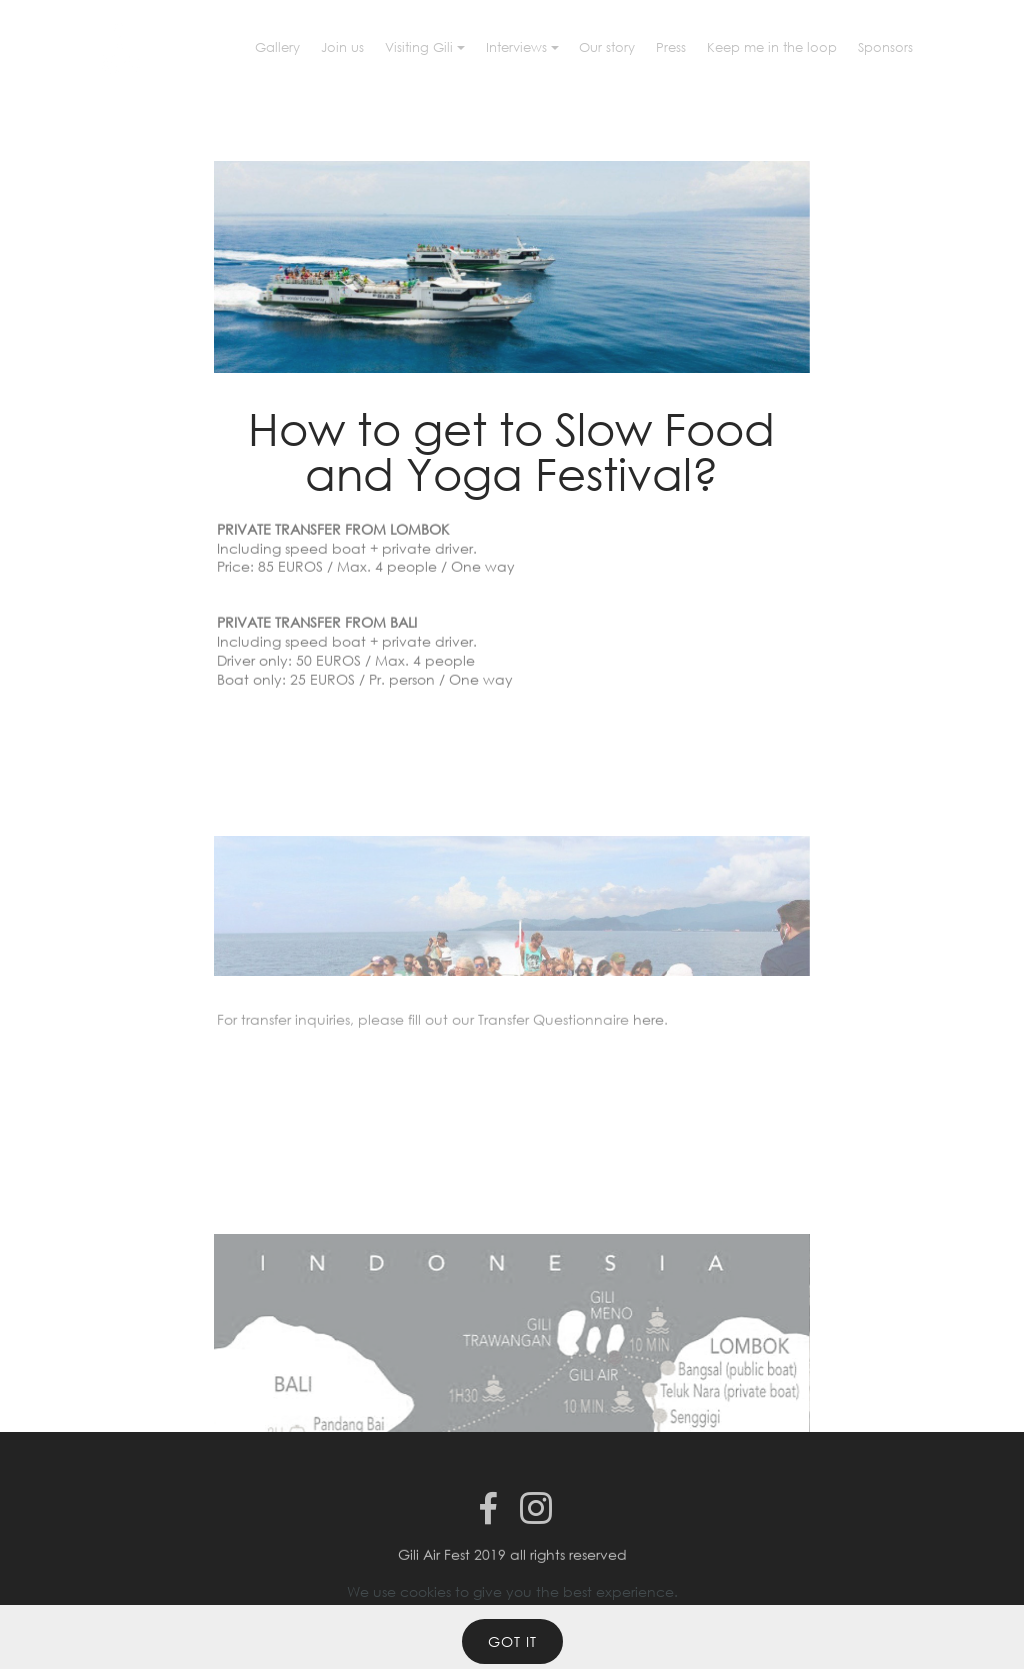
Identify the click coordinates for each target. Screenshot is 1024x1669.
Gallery (277, 47)
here (648, 1024)
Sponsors (885, 47)
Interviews (516, 47)
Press (671, 47)
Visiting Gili (419, 47)
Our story (607, 47)
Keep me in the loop (772, 47)
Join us (342, 47)
